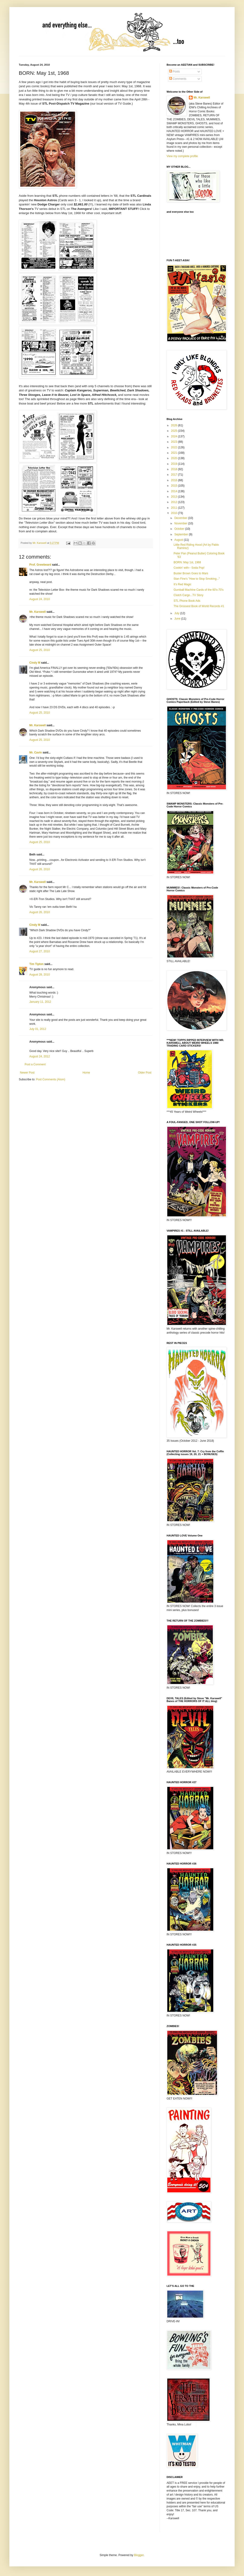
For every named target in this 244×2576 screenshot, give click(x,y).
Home (86, 1072)
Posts (174, 71)
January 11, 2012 (40, 1001)
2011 (174, 507)
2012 (174, 502)
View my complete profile (182, 156)
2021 (174, 452)
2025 (174, 430)
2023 (174, 441)
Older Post (144, 1072)
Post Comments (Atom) (50, 1079)
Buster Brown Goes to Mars (191, 573)
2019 (174, 463)
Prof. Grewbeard (40, 564)
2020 (174, 458)
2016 (174, 480)
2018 (174, 469)
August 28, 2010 (39, 974)
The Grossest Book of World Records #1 (199, 606)
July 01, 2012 (37, 1029)
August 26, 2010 (39, 869)
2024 (174, 436)
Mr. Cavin (35, 752)
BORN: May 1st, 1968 (187, 562)
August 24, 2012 (39, 1056)
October (179, 528)
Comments (177, 78)
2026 (174, 425)
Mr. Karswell (37, 611)
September (181, 534)
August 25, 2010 (39, 650)
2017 (174, 474)
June (177, 618)
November (181, 523)
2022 (174, 447)
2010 (174, 513)
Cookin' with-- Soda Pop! (189, 567)
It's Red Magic (182, 584)
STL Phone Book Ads (187, 600)
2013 (174, 496)
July (177, 613)
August (179, 539)
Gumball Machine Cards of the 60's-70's (199, 589)
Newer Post (27, 1072)
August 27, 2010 (39, 951)
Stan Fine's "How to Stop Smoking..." (197, 578)
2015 (174, 485)
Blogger (139, 2555)
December (181, 518)
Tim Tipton (36, 964)
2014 (174, 491)
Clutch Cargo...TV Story (188, 595)
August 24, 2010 (39, 599)
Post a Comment (35, 1064)
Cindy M (34, 662)
